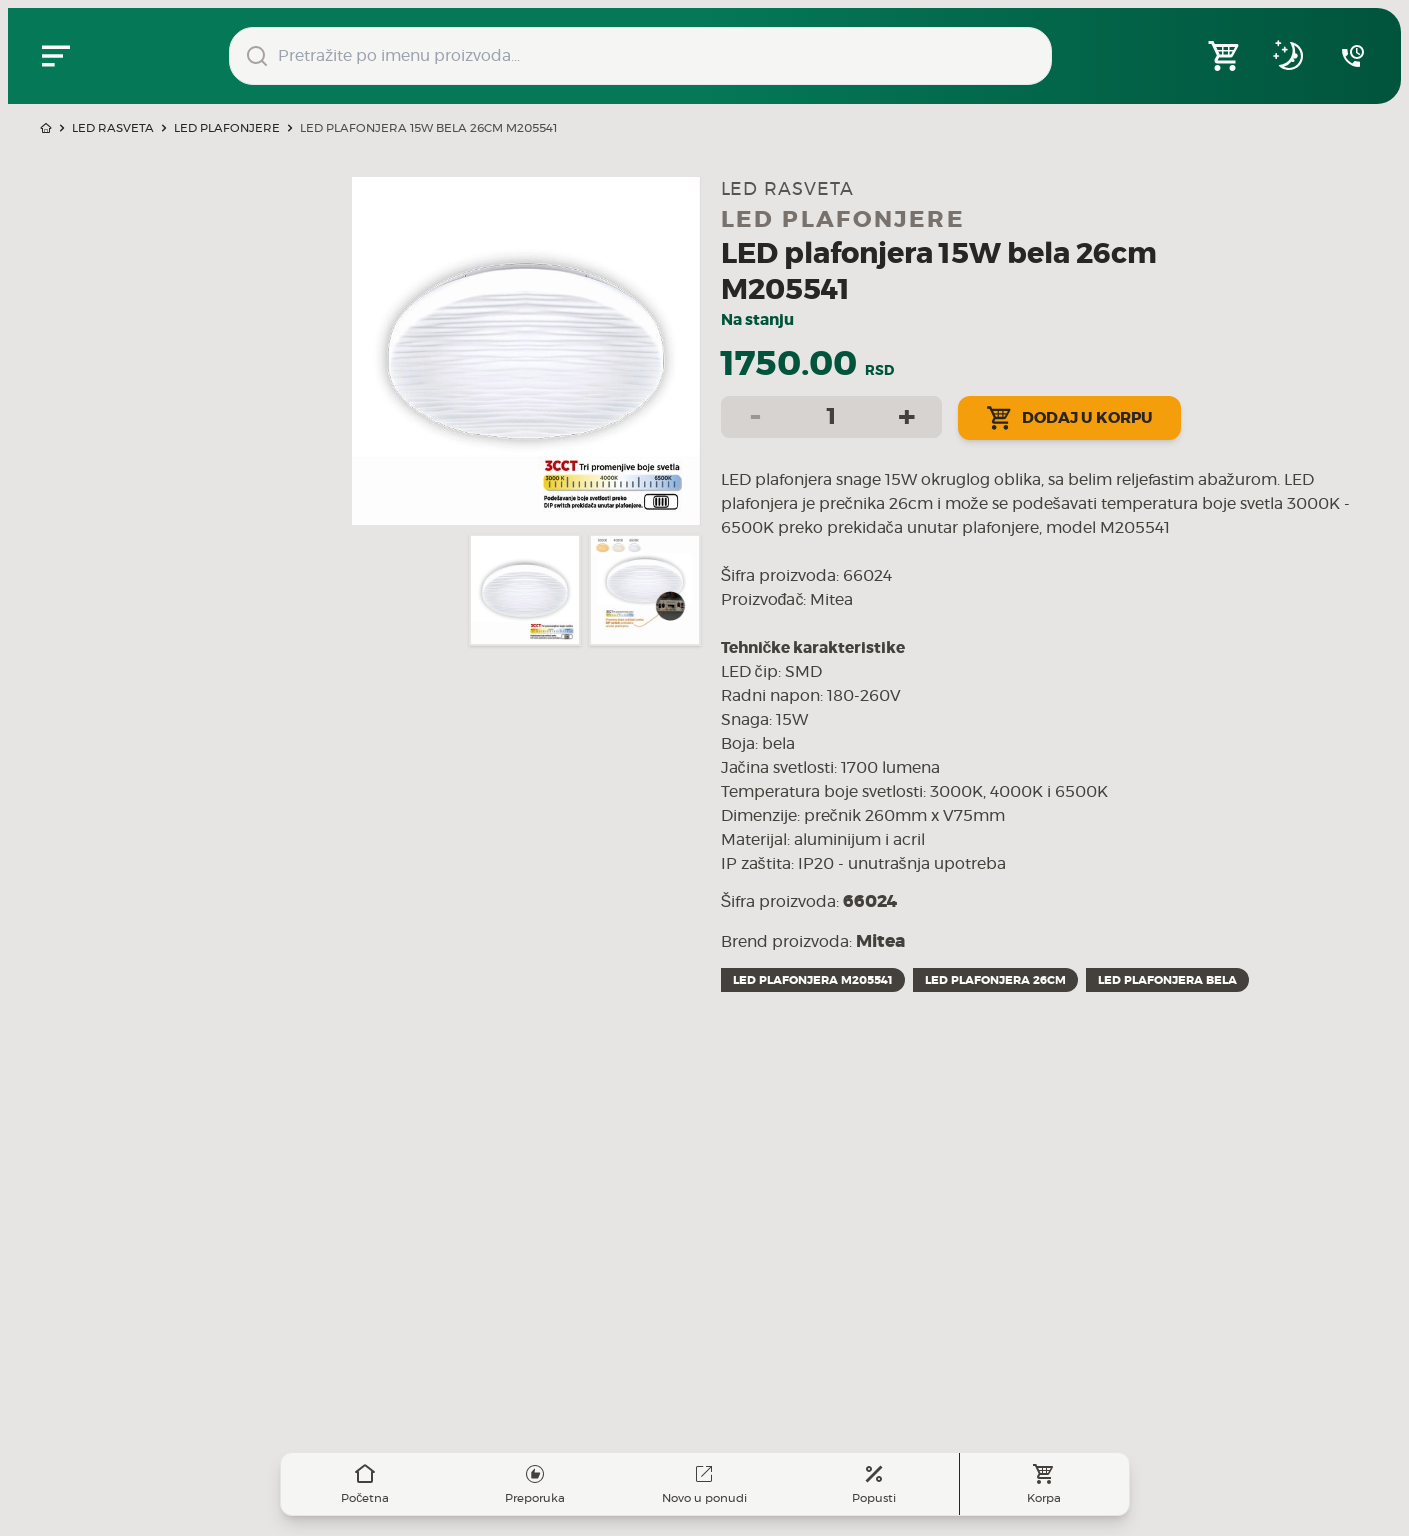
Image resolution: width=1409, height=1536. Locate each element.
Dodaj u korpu (1069, 418)
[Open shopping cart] (1225, 56)
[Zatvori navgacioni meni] (56, 56)
